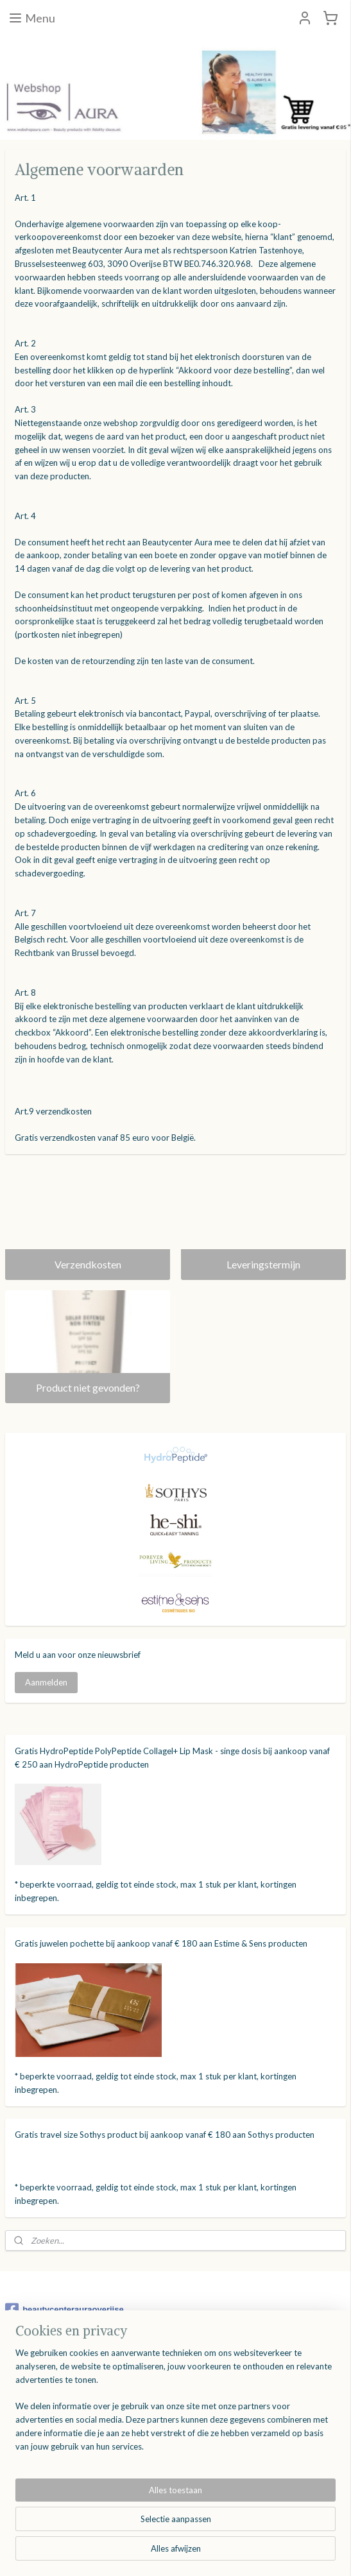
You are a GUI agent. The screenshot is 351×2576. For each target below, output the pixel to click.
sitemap (134, 2552)
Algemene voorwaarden (53, 2477)
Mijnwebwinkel (305, 2552)
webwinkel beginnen (201, 2552)
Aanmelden (46, 1682)
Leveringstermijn (263, 1264)
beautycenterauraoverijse (64, 2309)
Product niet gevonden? (88, 1387)
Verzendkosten (88, 1264)
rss (156, 2552)
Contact (22, 2491)
